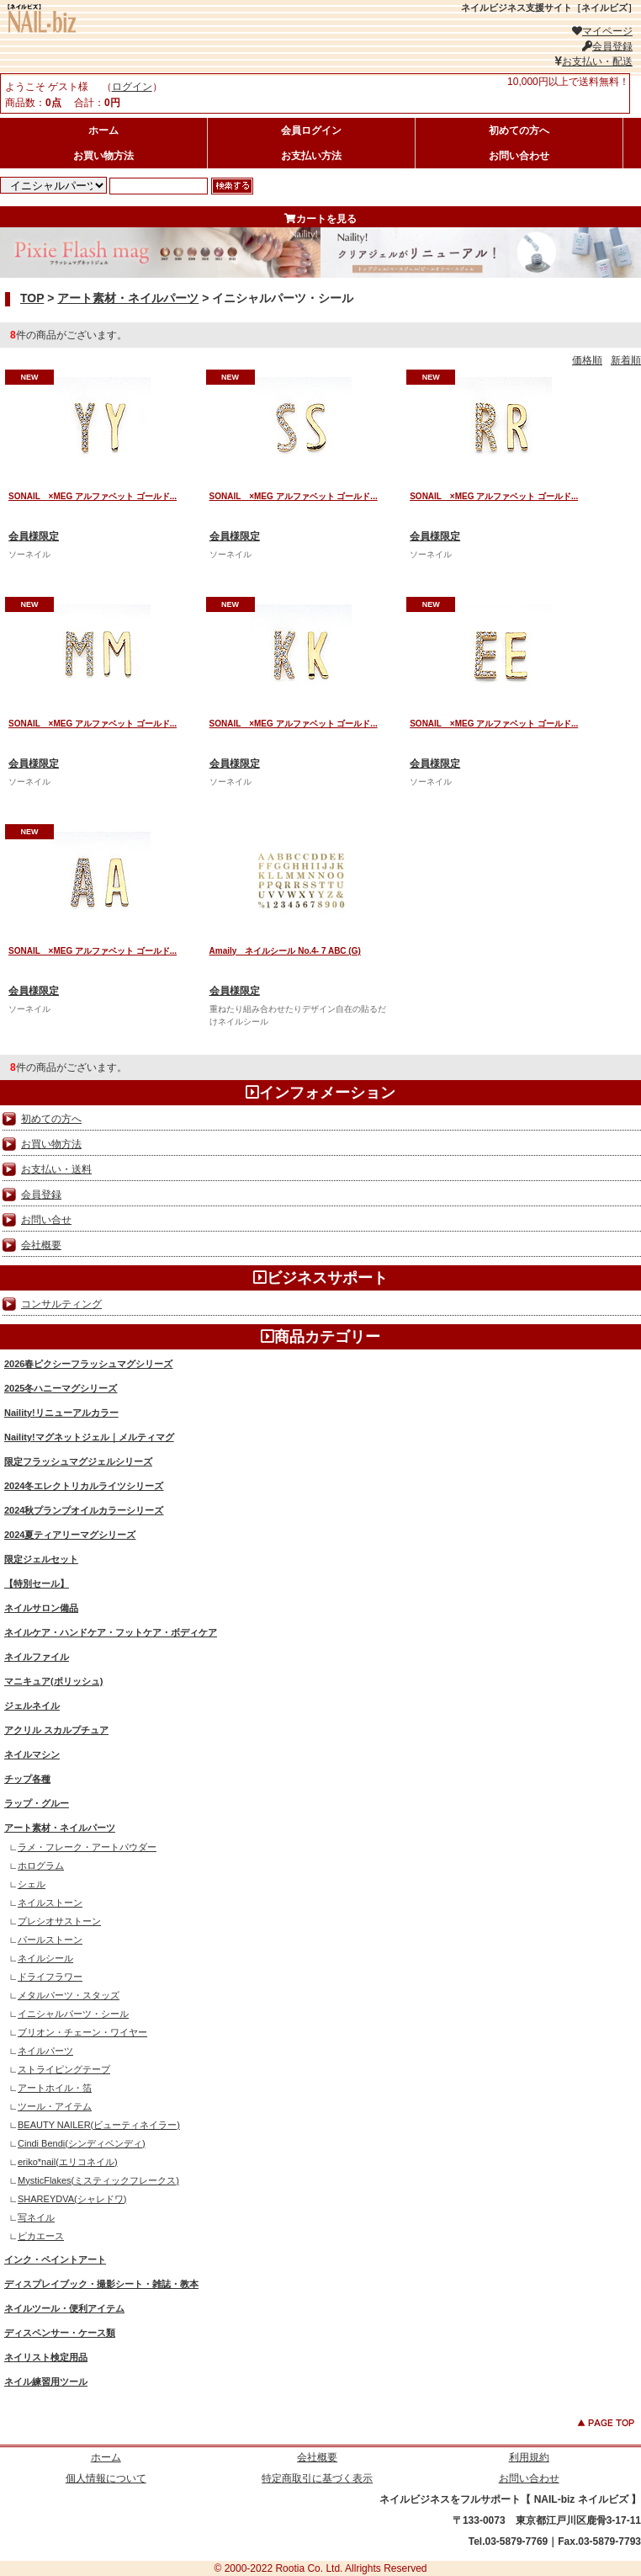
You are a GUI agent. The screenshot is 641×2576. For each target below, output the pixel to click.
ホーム (103, 130)
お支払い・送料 (56, 1169)
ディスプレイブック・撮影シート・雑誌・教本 (101, 2284)
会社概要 (41, 1245)
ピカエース (41, 2236)
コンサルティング (61, 1304)
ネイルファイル (36, 1657)
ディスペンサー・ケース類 (59, 2333)
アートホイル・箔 (55, 2088)
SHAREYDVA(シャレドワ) (72, 2199)
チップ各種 (27, 1779)
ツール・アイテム (55, 2106)
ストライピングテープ (64, 2069)
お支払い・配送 (593, 61)
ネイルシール (45, 1958)
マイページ (602, 31)
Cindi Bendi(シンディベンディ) (82, 2143)
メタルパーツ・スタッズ (68, 1995)
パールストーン (50, 1940)
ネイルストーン (50, 1902)
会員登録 (607, 46)
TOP (32, 298)
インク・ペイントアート (55, 2259)
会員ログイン (311, 130)
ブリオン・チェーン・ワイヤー (82, 2032)
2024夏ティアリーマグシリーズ (69, 1535)
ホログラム (41, 1865)
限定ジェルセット (41, 1559)
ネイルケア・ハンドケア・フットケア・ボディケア (110, 1632)
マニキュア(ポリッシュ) (53, 1681)
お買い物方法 (103, 156)
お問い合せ (46, 1220)
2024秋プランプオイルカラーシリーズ (83, 1510)
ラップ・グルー (36, 1803)
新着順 (626, 360)
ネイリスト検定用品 (45, 2357)
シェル (31, 1884)
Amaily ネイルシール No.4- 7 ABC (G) (285, 950)
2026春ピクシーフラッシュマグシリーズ (88, 1364)
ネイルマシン (32, 1754)
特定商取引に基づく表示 (317, 2478)
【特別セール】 (36, 1583)
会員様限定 (33, 536)
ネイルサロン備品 (41, 1608)
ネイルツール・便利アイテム (64, 2308)
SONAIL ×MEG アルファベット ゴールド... (92, 496)
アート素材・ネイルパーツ (128, 298)
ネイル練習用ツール (45, 2381)
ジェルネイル (32, 1705)
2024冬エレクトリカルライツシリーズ (83, 1486)
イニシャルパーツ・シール (73, 2014)
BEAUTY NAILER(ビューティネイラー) (99, 2125)
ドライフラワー (50, 1977)
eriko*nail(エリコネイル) (68, 2162)
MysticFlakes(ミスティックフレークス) (98, 2180)
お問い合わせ (519, 156)
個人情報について (106, 2478)
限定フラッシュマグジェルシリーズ (78, 1461)
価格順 (587, 360)
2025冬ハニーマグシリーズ (60, 1388)
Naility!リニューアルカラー (61, 1413)
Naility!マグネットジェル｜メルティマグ (89, 1437)
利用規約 (529, 2457)
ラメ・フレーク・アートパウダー (87, 1847)
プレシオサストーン (59, 1921)
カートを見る (320, 219)
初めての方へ (519, 130)
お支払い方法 (311, 156)
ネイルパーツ (45, 2051)
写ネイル (36, 2217)
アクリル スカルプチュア (56, 1730)
